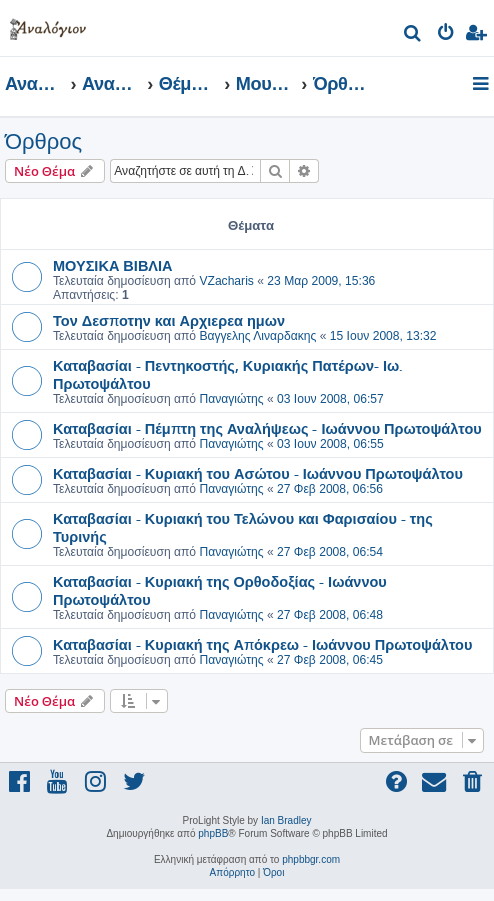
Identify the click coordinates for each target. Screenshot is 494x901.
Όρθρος (43, 141)
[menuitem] (413, 35)
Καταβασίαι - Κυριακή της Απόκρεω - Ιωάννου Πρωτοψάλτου (262, 644)
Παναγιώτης (231, 399)
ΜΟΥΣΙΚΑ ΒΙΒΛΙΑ (113, 265)
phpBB (213, 833)
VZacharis (226, 281)
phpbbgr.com (311, 859)
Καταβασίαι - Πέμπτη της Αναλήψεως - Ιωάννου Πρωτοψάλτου (267, 428)
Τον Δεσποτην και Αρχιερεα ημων (169, 320)
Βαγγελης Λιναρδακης (257, 336)
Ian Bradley (286, 820)
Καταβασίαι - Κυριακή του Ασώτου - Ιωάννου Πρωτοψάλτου (258, 473)
